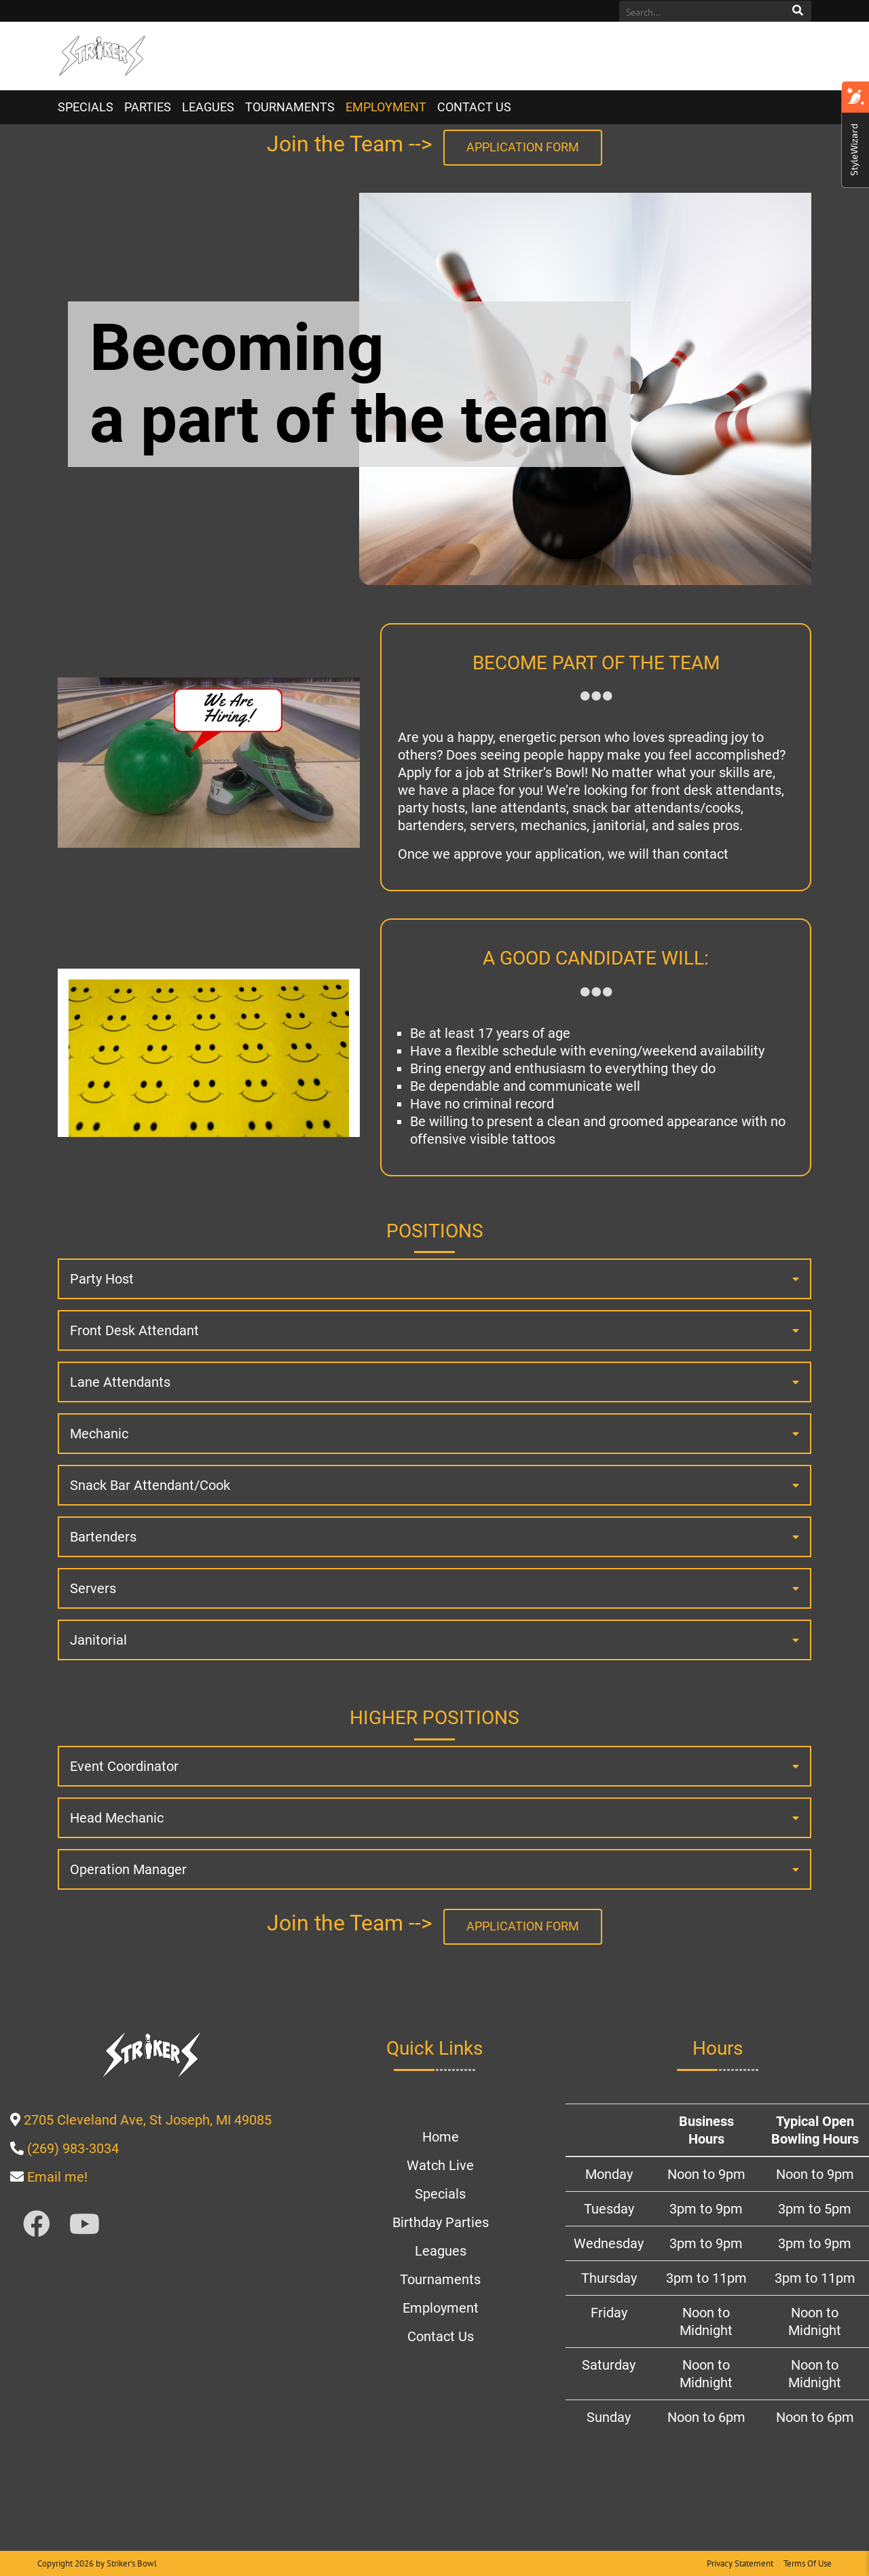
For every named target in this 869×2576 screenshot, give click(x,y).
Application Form (522, 147)
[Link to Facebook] (36, 2225)
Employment (386, 107)
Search (797, 10)
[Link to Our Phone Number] (73, 2148)
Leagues (208, 107)
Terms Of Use (807, 2563)
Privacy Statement (740, 2563)
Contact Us (474, 107)
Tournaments (290, 107)
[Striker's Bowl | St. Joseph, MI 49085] (102, 55)
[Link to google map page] (148, 2120)
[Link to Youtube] (84, 2225)
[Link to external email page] (57, 2177)
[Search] (701, 12)
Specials (85, 107)
